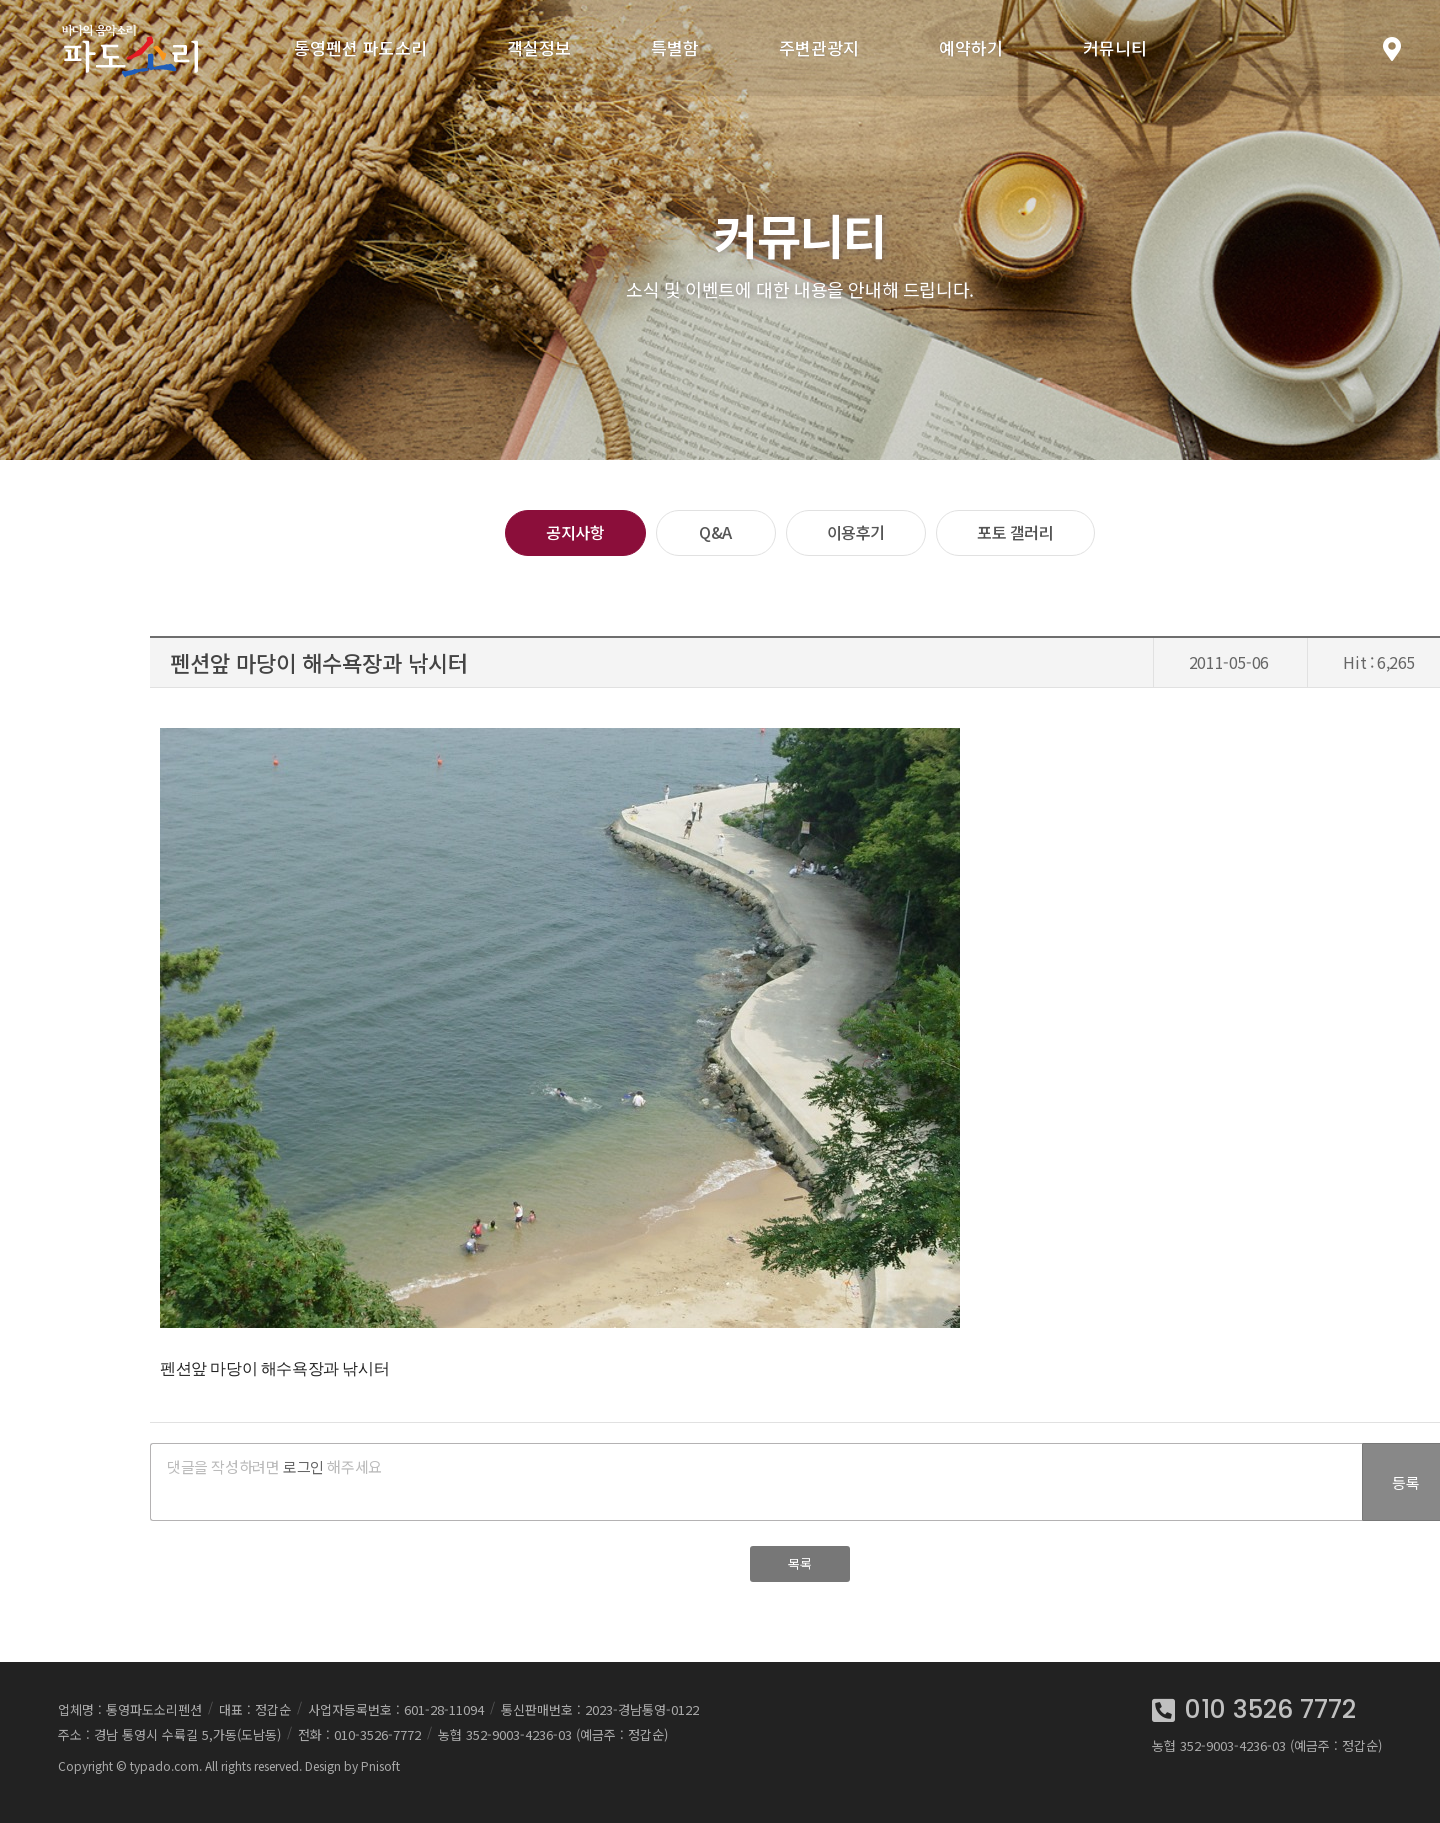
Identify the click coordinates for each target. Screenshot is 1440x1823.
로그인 (303, 1466)
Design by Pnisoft (352, 1765)
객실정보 (539, 47)
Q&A (715, 532)
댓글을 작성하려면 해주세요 (274, 1466)
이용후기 (856, 532)
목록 (800, 1563)
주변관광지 (819, 47)
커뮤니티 (1115, 47)
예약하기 (971, 47)
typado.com (164, 1765)
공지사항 (575, 532)
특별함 (675, 47)
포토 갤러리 (1015, 532)
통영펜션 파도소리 (360, 47)
